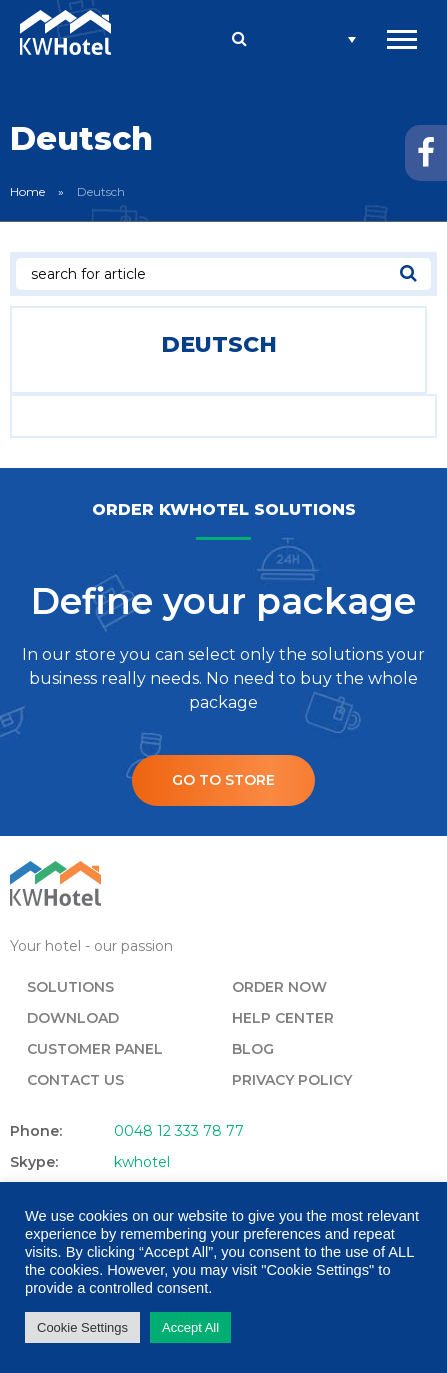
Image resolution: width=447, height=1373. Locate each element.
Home (27, 191)
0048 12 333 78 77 (179, 1131)
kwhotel (142, 1162)
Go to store (223, 780)
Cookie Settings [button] (82, 1327)
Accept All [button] (190, 1327)
